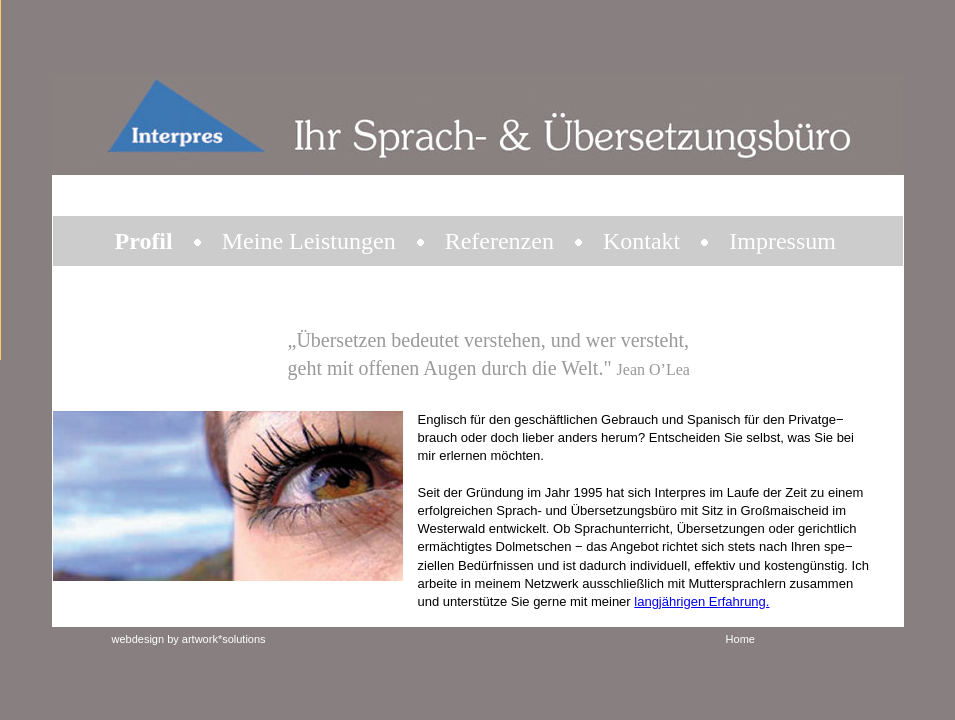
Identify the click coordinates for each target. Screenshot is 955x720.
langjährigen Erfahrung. (701, 601)
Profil (144, 241)
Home (740, 639)
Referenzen (499, 241)
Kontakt (641, 241)
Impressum (782, 241)
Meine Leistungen (309, 241)
